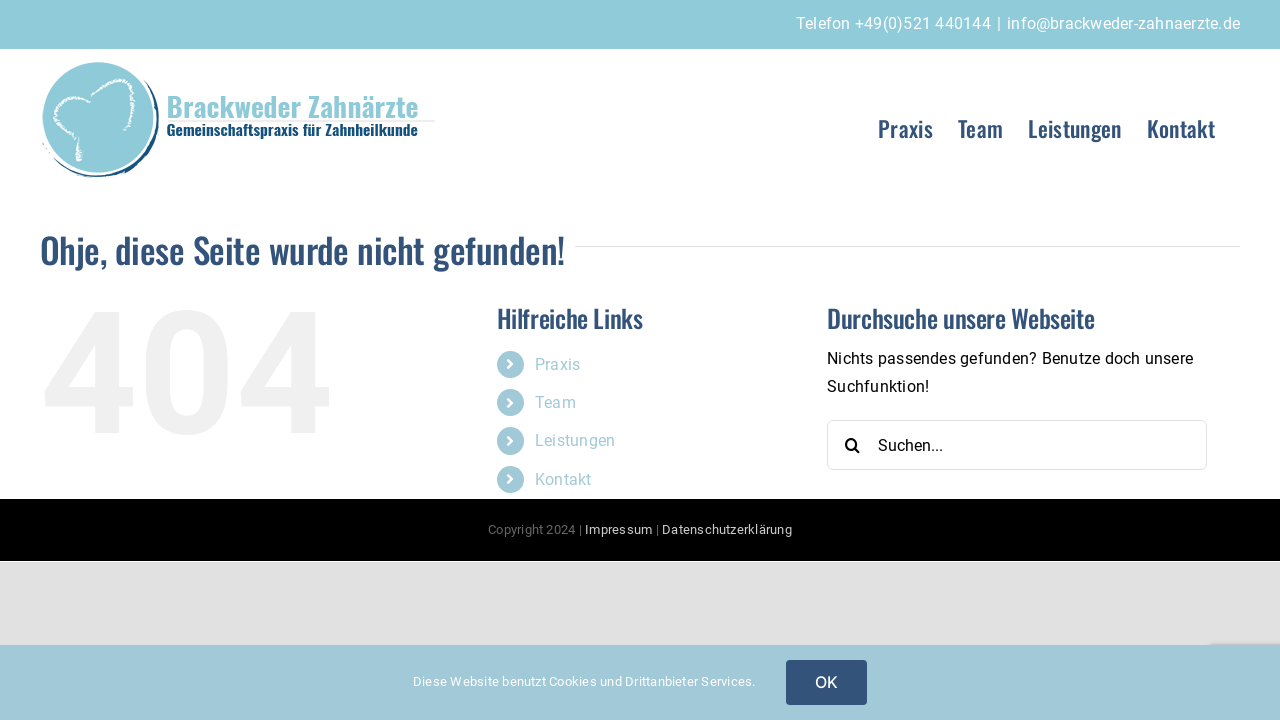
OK (826, 682)
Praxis (557, 364)
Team (555, 402)
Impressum (618, 529)
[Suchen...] (1017, 445)
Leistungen (575, 440)
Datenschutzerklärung (727, 529)
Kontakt (563, 479)
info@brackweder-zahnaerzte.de (1123, 23)
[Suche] (852, 445)
